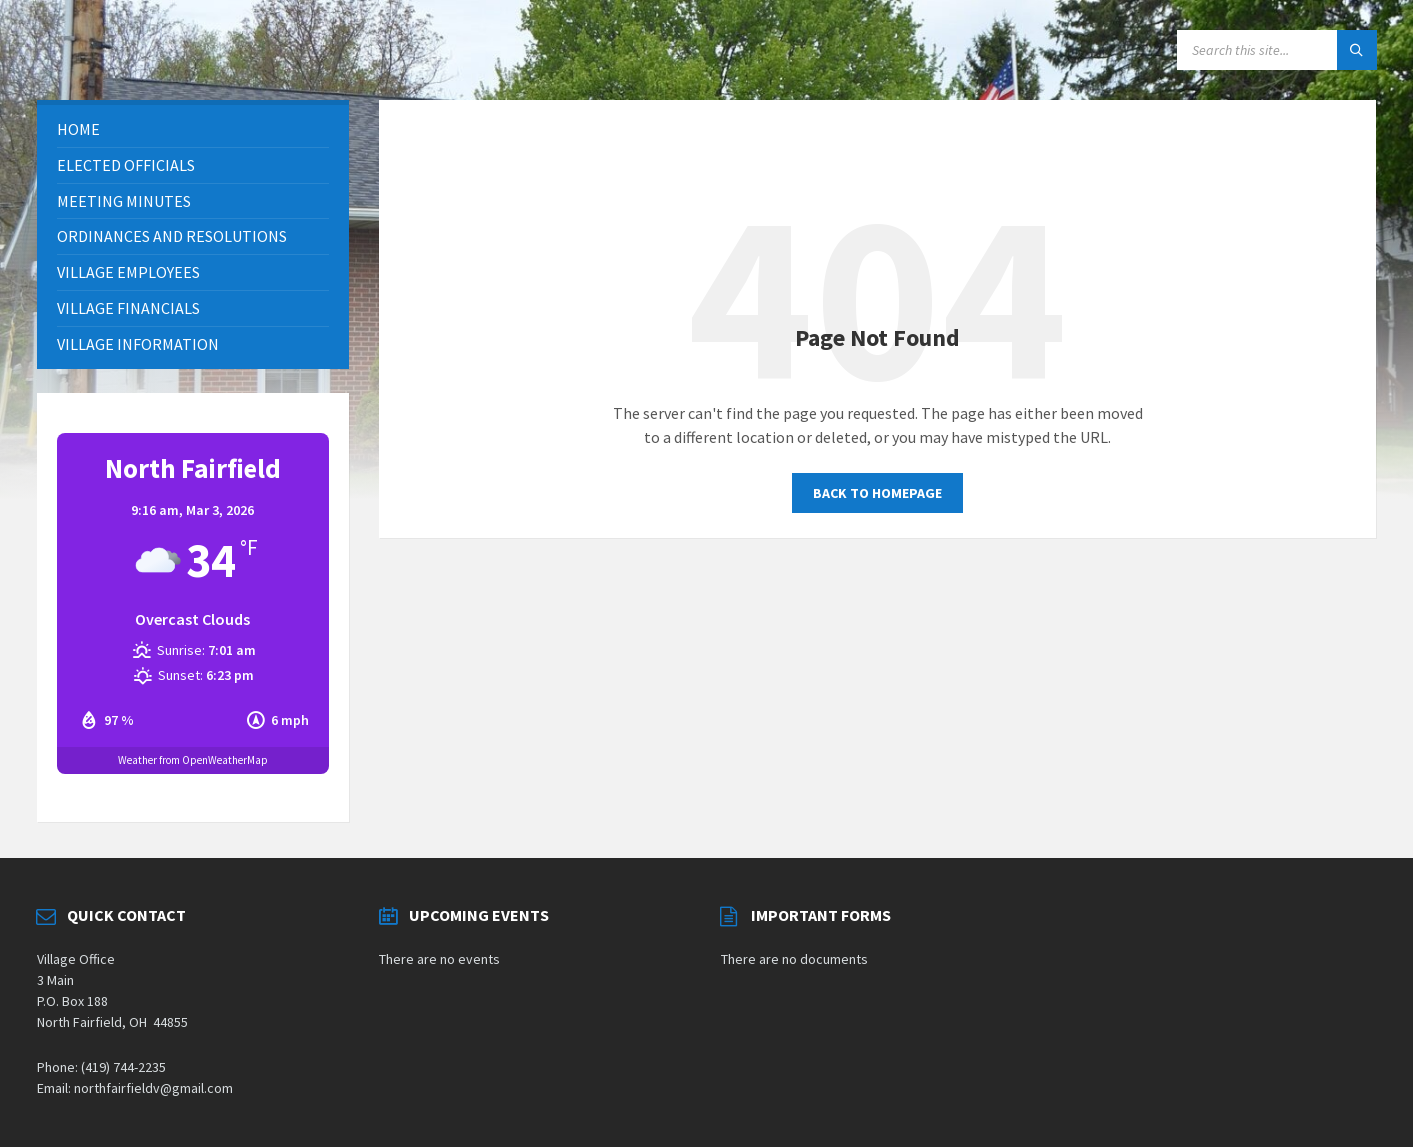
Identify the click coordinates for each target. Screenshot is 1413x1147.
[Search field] (1277, 50)
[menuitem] (193, 129)
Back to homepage (877, 493)
